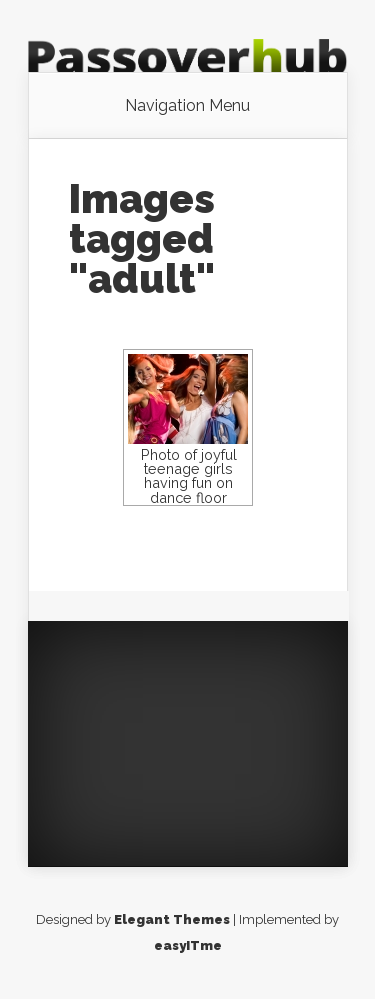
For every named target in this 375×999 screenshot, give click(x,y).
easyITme (188, 945)
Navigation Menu (187, 106)
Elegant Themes (172, 919)
